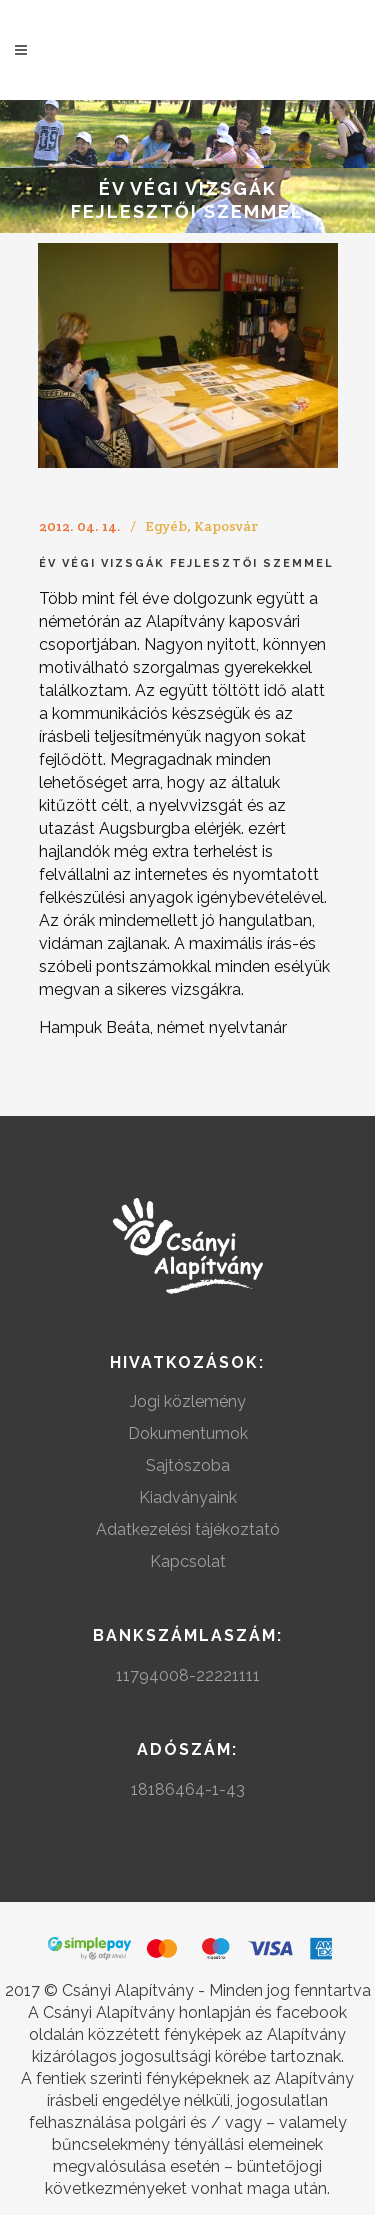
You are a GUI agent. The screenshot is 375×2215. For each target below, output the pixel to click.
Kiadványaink (188, 1497)
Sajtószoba (188, 1465)
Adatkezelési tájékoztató (188, 1529)
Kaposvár (226, 526)
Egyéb (166, 526)
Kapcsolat (188, 1561)
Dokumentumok (188, 1433)
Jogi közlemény (188, 1401)
